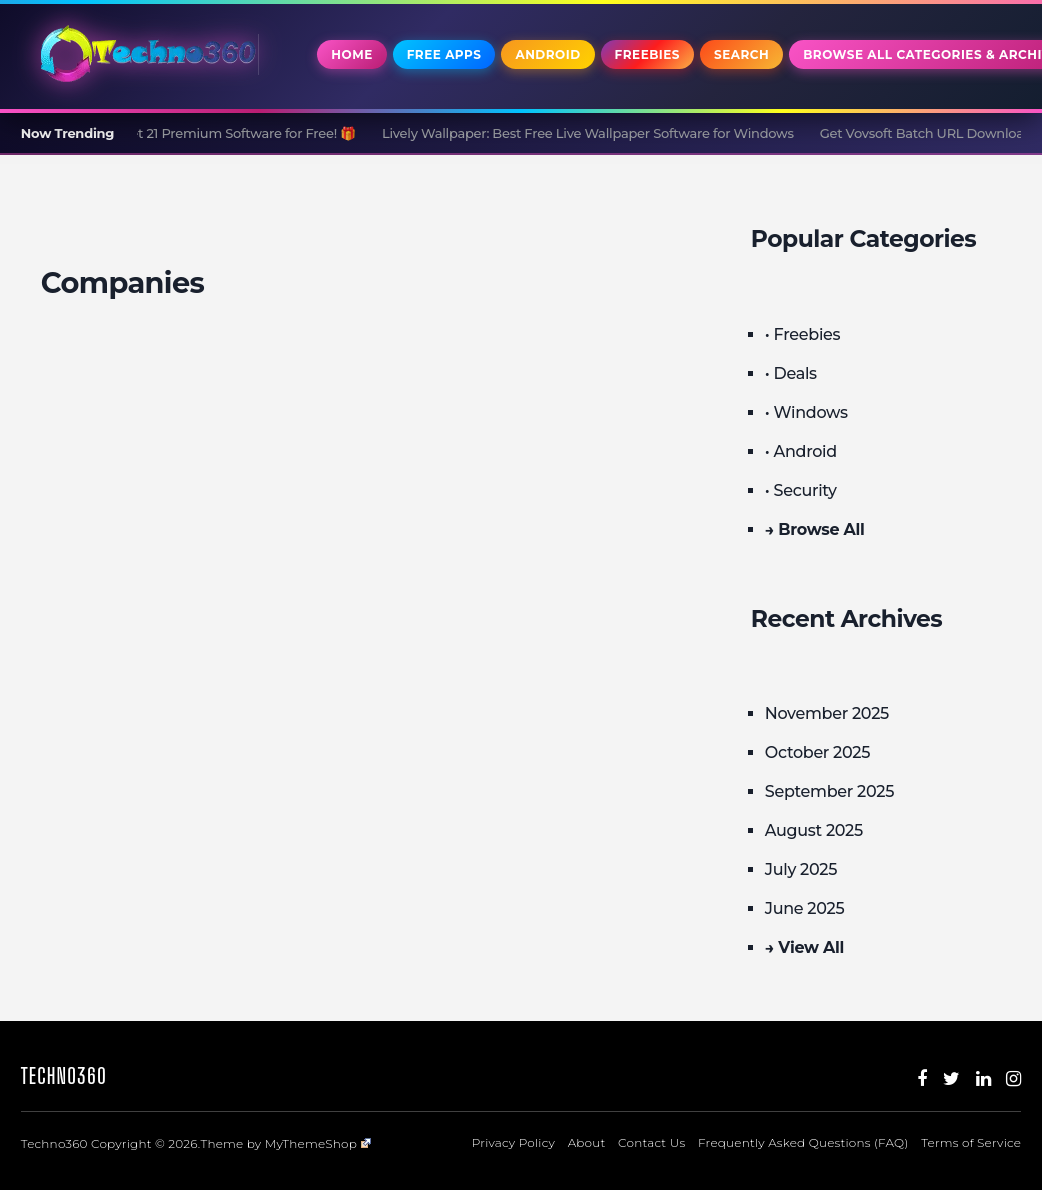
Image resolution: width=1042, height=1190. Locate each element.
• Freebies (802, 334)
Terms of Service (971, 1142)
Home (351, 54)
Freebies (647, 54)
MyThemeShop (318, 1143)
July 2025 (801, 869)
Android (547, 54)
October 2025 (817, 752)
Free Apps (444, 54)
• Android (801, 451)
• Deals (791, 373)
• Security (801, 490)
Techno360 (64, 1075)
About (587, 1142)
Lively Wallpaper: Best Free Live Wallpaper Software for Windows (595, 133)
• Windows (806, 412)
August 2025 (814, 830)
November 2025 (827, 713)
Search (741, 54)
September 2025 (829, 791)
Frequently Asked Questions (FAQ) (803, 1142)
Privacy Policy (513, 1142)
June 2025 (805, 908)
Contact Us (651, 1142)
